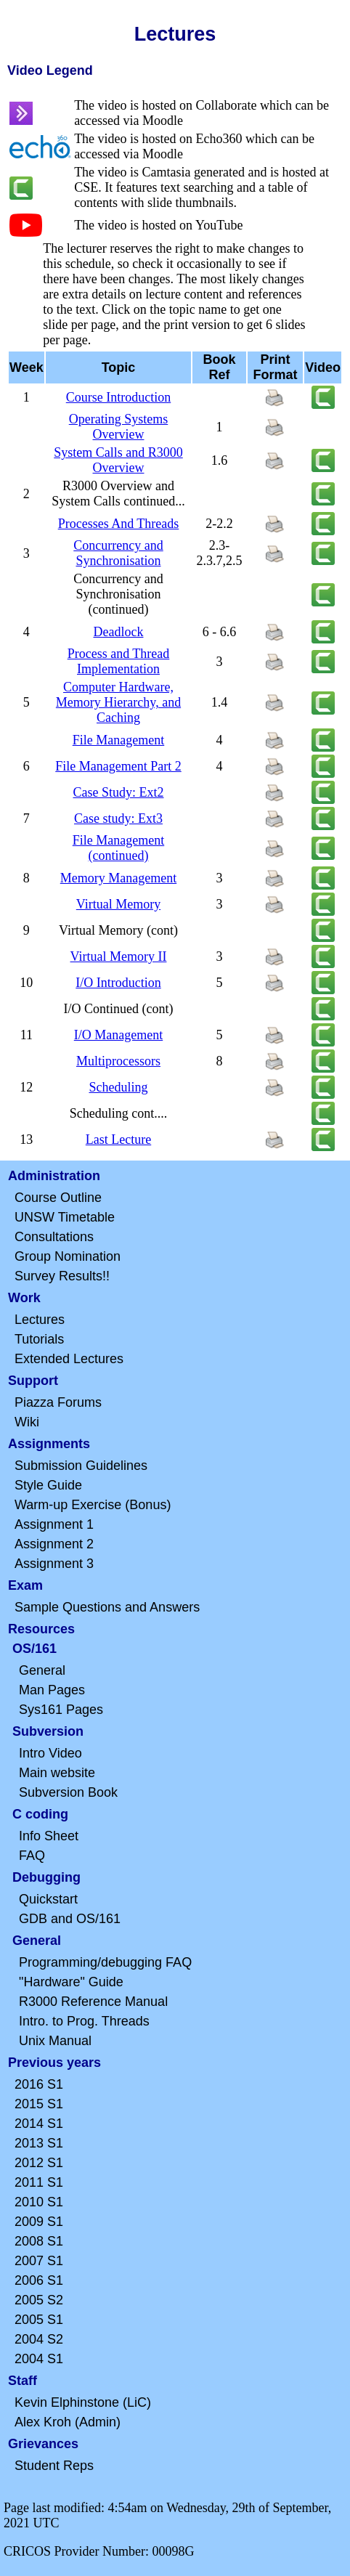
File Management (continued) (118, 848)
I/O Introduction (118, 982)
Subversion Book (68, 1792)
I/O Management (118, 1035)
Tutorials (39, 1339)
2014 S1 (39, 2123)
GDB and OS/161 (70, 1918)
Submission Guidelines (81, 1465)
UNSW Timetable (65, 1217)
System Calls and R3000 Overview (118, 460)
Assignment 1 (54, 1524)
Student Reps (54, 2465)
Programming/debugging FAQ (105, 1962)
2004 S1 (39, 2359)
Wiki (27, 1422)
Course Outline (58, 1197)
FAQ (32, 1855)
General (42, 1670)
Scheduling (118, 1087)
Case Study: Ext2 (118, 792)
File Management (118, 740)
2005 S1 (39, 2319)
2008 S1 (39, 2241)
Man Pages (52, 1690)
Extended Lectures (69, 1359)
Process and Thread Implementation (119, 661)
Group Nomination (68, 1256)
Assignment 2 (54, 1544)
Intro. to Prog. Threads (84, 2021)
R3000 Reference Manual (93, 2001)
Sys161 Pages (61, 1709)
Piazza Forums (58, 1402)
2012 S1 (39, 2163)
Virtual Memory (118, 904)
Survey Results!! (62, 1276)
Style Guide (48, 1485)
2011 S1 (39, 2182)
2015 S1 (39, 2104)
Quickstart (48, 1899)
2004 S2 (39, 2339)
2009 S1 (39, 2221)
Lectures (40, 1319)
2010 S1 (39, 2202)
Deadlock (119, 632)
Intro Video (50, 1753)
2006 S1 (39, 2280)
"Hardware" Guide (71, 1982)
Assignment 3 (54, 1563)
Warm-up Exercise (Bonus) (93, 1505)
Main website (57, 1773)
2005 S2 (39, 2300)
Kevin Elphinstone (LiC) (83, 2402)
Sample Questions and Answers (107, 1607)
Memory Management (118, 878)
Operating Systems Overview (118, 427)
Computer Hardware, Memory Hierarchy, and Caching (118, 702)
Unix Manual (55, 2040)
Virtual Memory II (118, 956)
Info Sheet (48, 1836)
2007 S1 (39, 2261)
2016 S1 (39, 2084)
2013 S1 (39, 2143)
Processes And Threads (118, 523)
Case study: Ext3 (118, 818)
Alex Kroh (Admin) (68, 2422)
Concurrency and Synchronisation (118, 553)
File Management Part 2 (118, 766)
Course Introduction (118, 397)
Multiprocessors (118, 1061)
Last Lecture (118, 1139)
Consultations (54, 1237)
